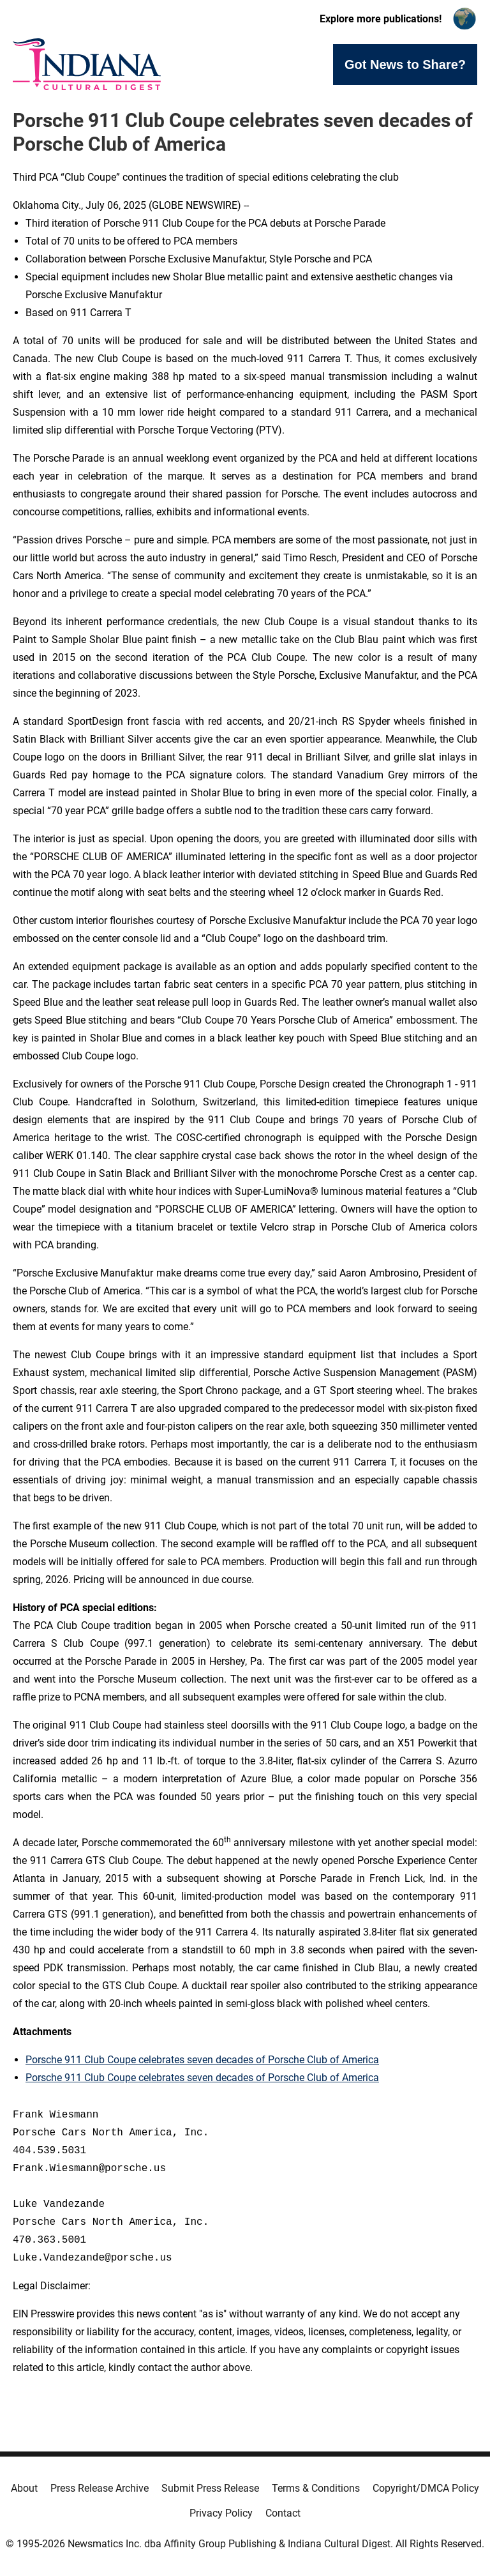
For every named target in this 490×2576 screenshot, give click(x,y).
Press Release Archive (99, 2488)
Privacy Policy (221, 2513)
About (24, 2488)
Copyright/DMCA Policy (426, 2488)
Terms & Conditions (316, 2488)
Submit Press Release (210, 2488)
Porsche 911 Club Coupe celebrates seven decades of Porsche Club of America (202, 2060)
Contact (283, 2513)
